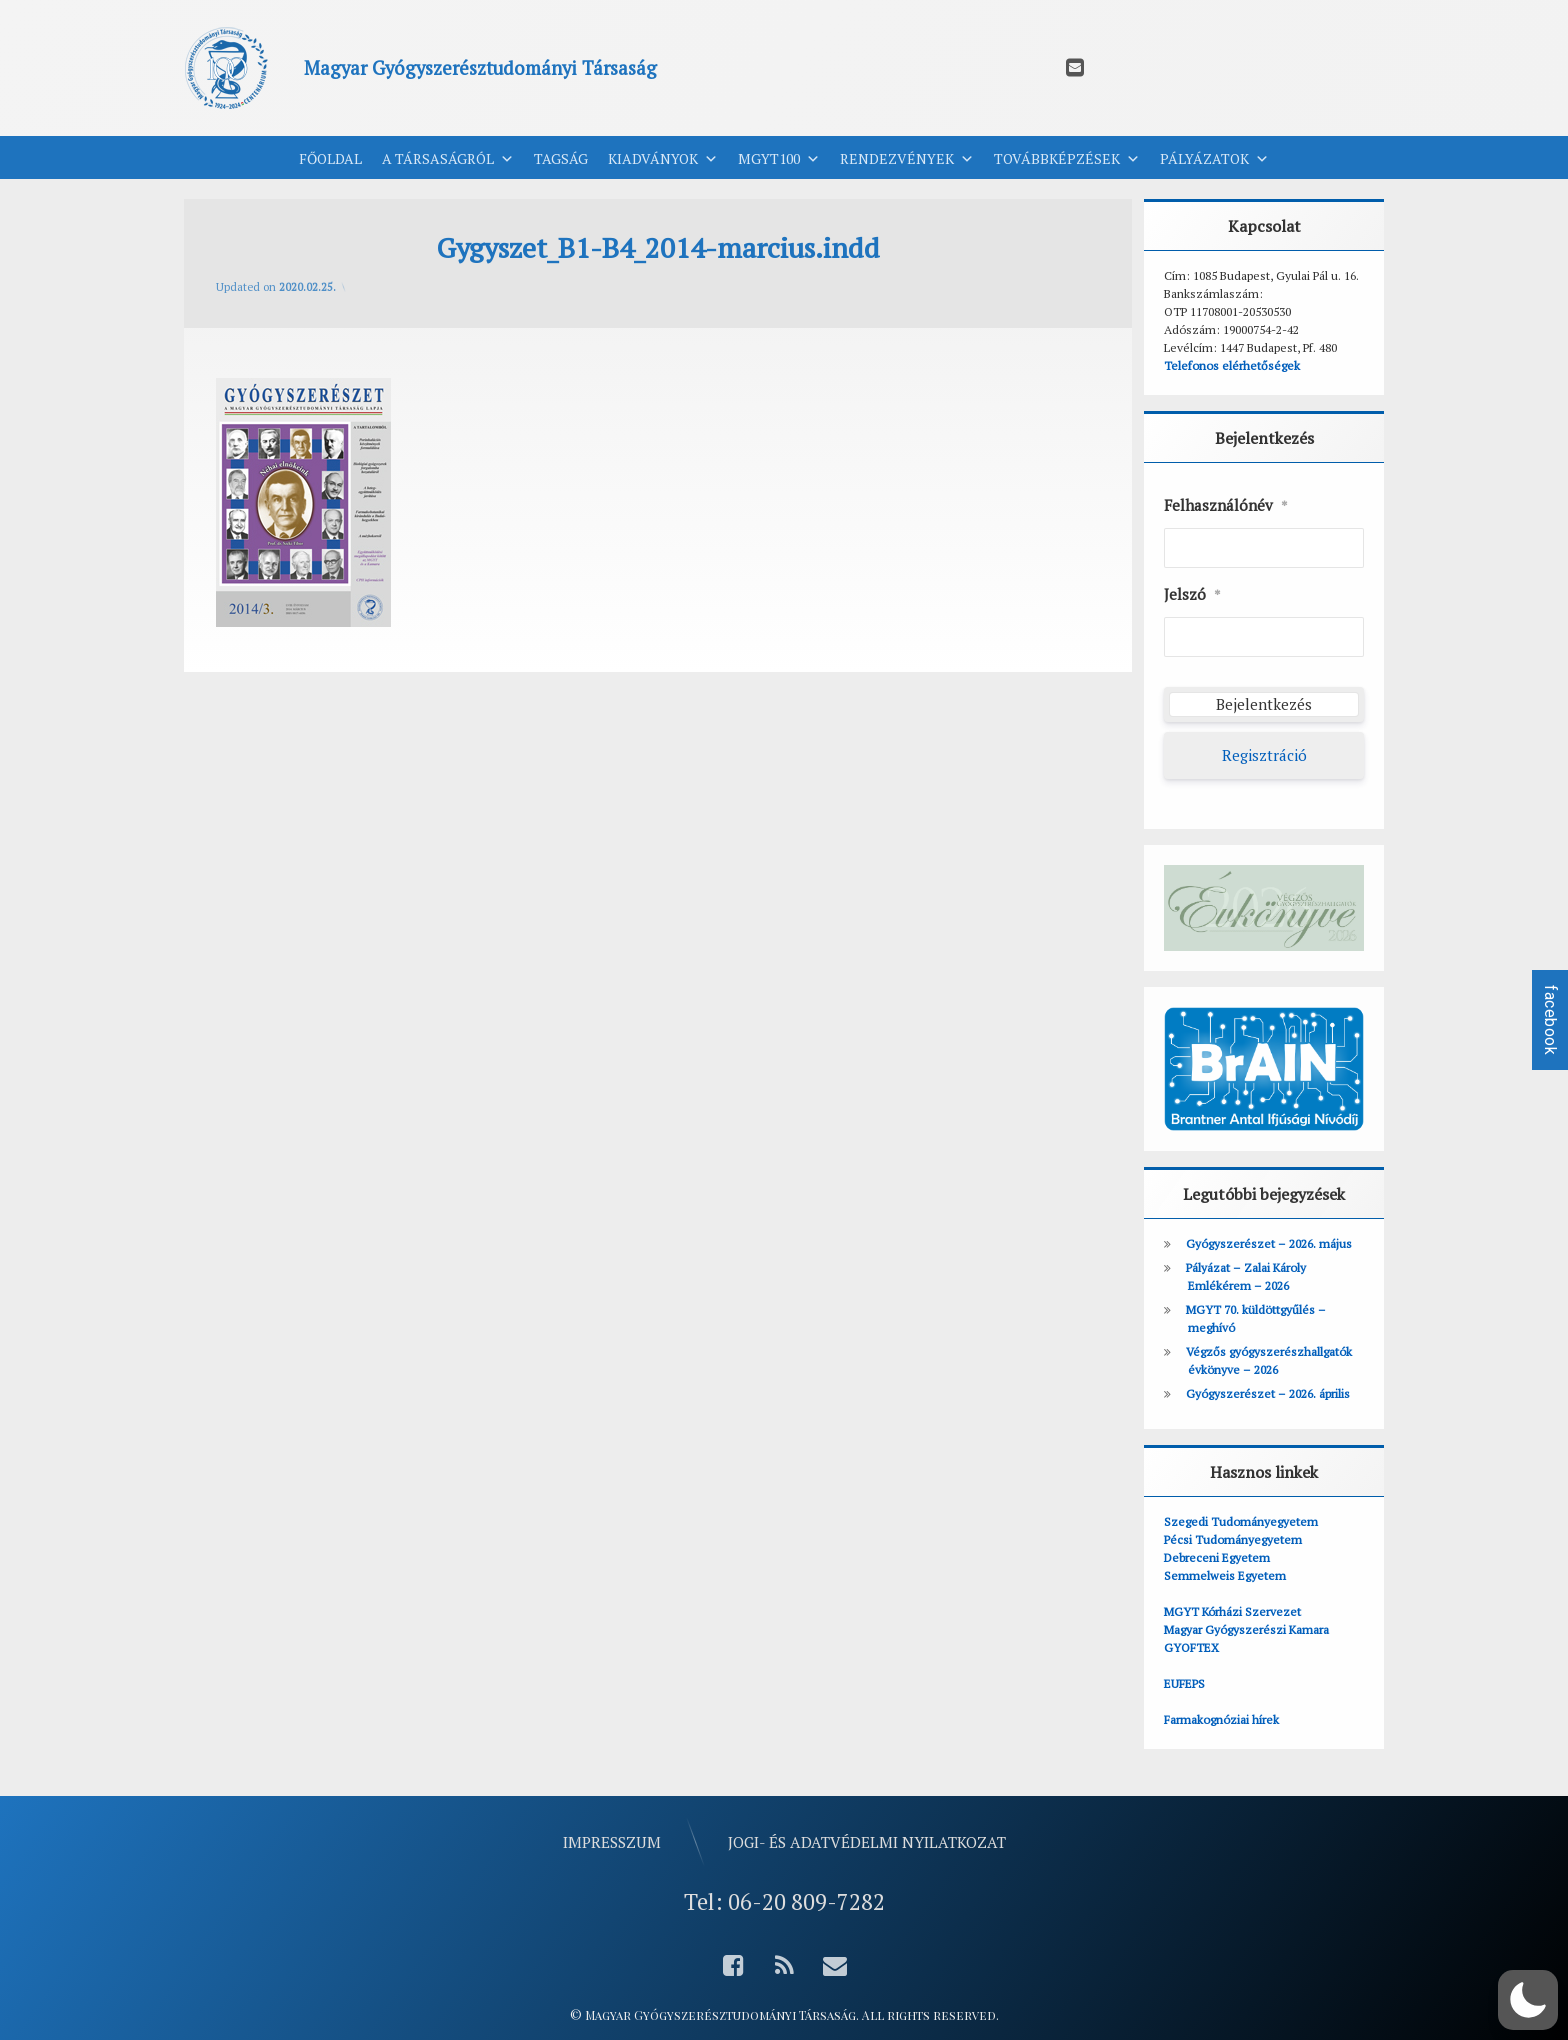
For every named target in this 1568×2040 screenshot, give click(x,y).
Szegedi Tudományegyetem (1241, 1521)
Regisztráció (1264, 755)
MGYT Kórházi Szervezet (1232, 1611)
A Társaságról (448, 159)
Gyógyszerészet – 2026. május (1269, 1243)
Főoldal (330, 158)
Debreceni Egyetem (1217, 1557)
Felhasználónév (1226, 506)
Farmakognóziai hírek (1221, 1719)
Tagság (561, 158)
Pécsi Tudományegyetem (1233, 1539)
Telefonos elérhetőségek (1232, 365)
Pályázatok (1214, 159)
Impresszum (612, 1840)
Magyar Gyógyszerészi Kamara (1246, 1629)
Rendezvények (907, 159)
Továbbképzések (1067, 159)
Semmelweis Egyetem (1225, 1575)
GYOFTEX (1191, 1647)
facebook (1550, 1020)
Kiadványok (663, 159)
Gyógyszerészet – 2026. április (1268, 1393)
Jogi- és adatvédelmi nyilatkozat (867, 1840)
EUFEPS (1184, 1683)
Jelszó (1192, 595)
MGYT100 (779, 159)
